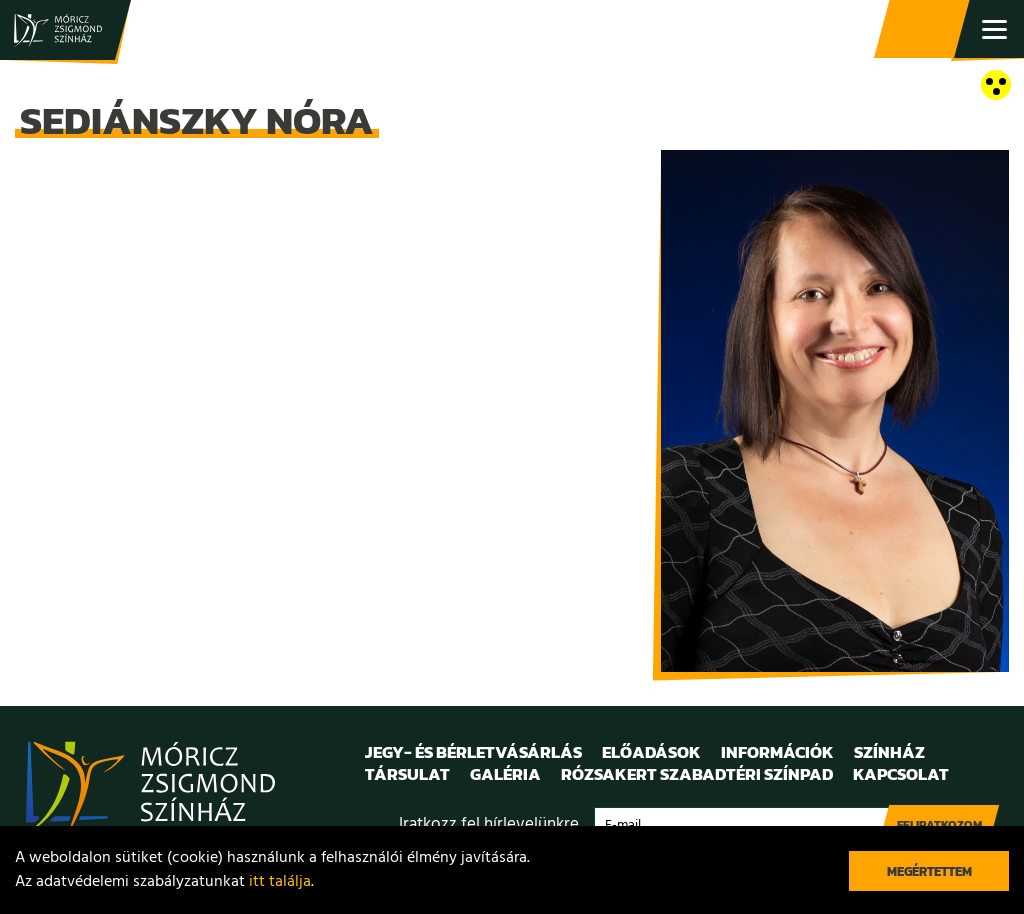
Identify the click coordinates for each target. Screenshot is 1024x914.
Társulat (407, 774)
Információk (777, 752)
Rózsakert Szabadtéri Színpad (697, 774)
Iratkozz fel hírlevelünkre (489, 824)
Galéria (505, 774)
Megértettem (929, 871)
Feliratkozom (939, 825)
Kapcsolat (901, 774)
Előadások (651, 752)
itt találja (280, 882)
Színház (889, 752)
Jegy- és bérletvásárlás (924, 30)
